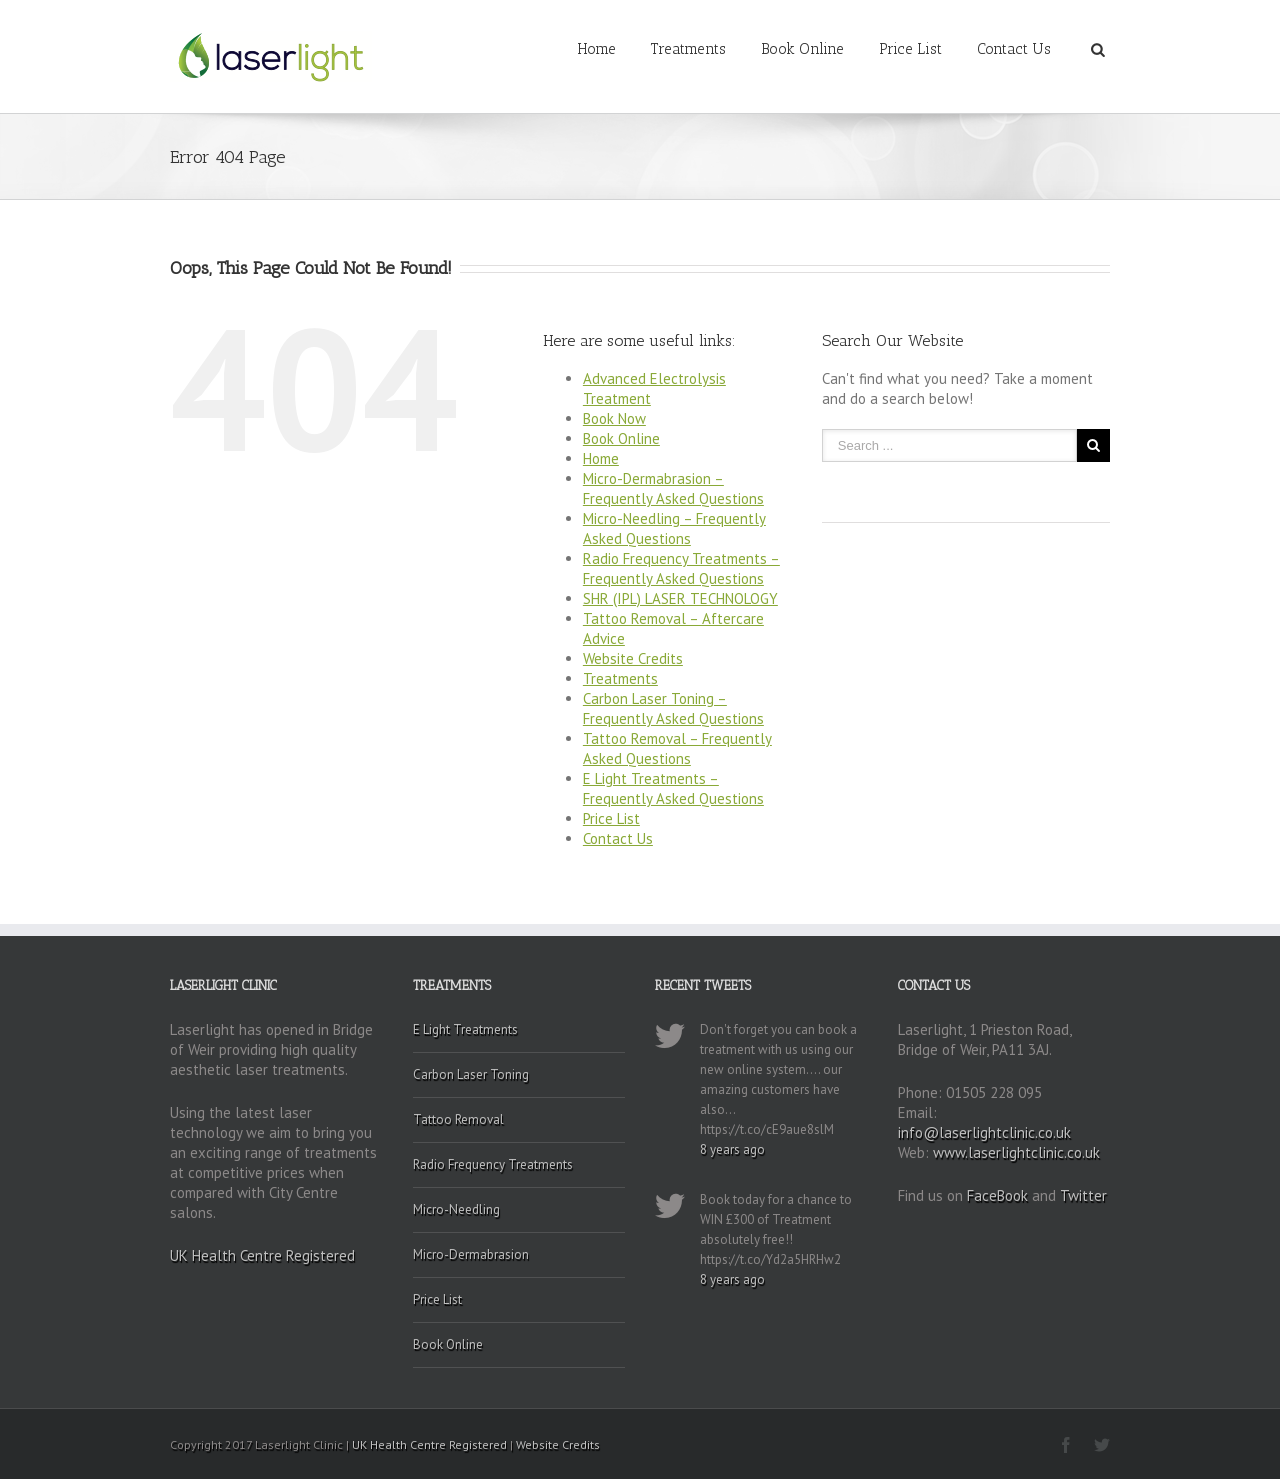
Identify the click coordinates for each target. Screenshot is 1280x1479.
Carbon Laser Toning (471, 1074)
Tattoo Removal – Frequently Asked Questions (677, 748)
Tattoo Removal (458, 1119)
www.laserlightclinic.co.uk (1016, 1152)
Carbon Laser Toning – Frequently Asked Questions (673, 708)
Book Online (802, 49)
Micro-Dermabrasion (471, 1254)
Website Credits (633, 658)
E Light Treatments (465, 1029)
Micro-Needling (456, 1209)
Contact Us (1014, 49)
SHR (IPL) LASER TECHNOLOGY (680, 598)
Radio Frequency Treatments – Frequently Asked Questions (681, 568)
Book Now (614, 418)
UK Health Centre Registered (262, 1255)
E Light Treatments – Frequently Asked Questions (673, 788)
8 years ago (732, 1149)
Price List (910, 49)
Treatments (688, 49)
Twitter (1083, 1195)
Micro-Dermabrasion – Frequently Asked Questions (673, 488)
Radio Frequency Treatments (493, 1164)
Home (596, 49)
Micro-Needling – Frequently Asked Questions (674, 528)
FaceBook (997, 1195)
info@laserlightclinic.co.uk (984, 1132)
